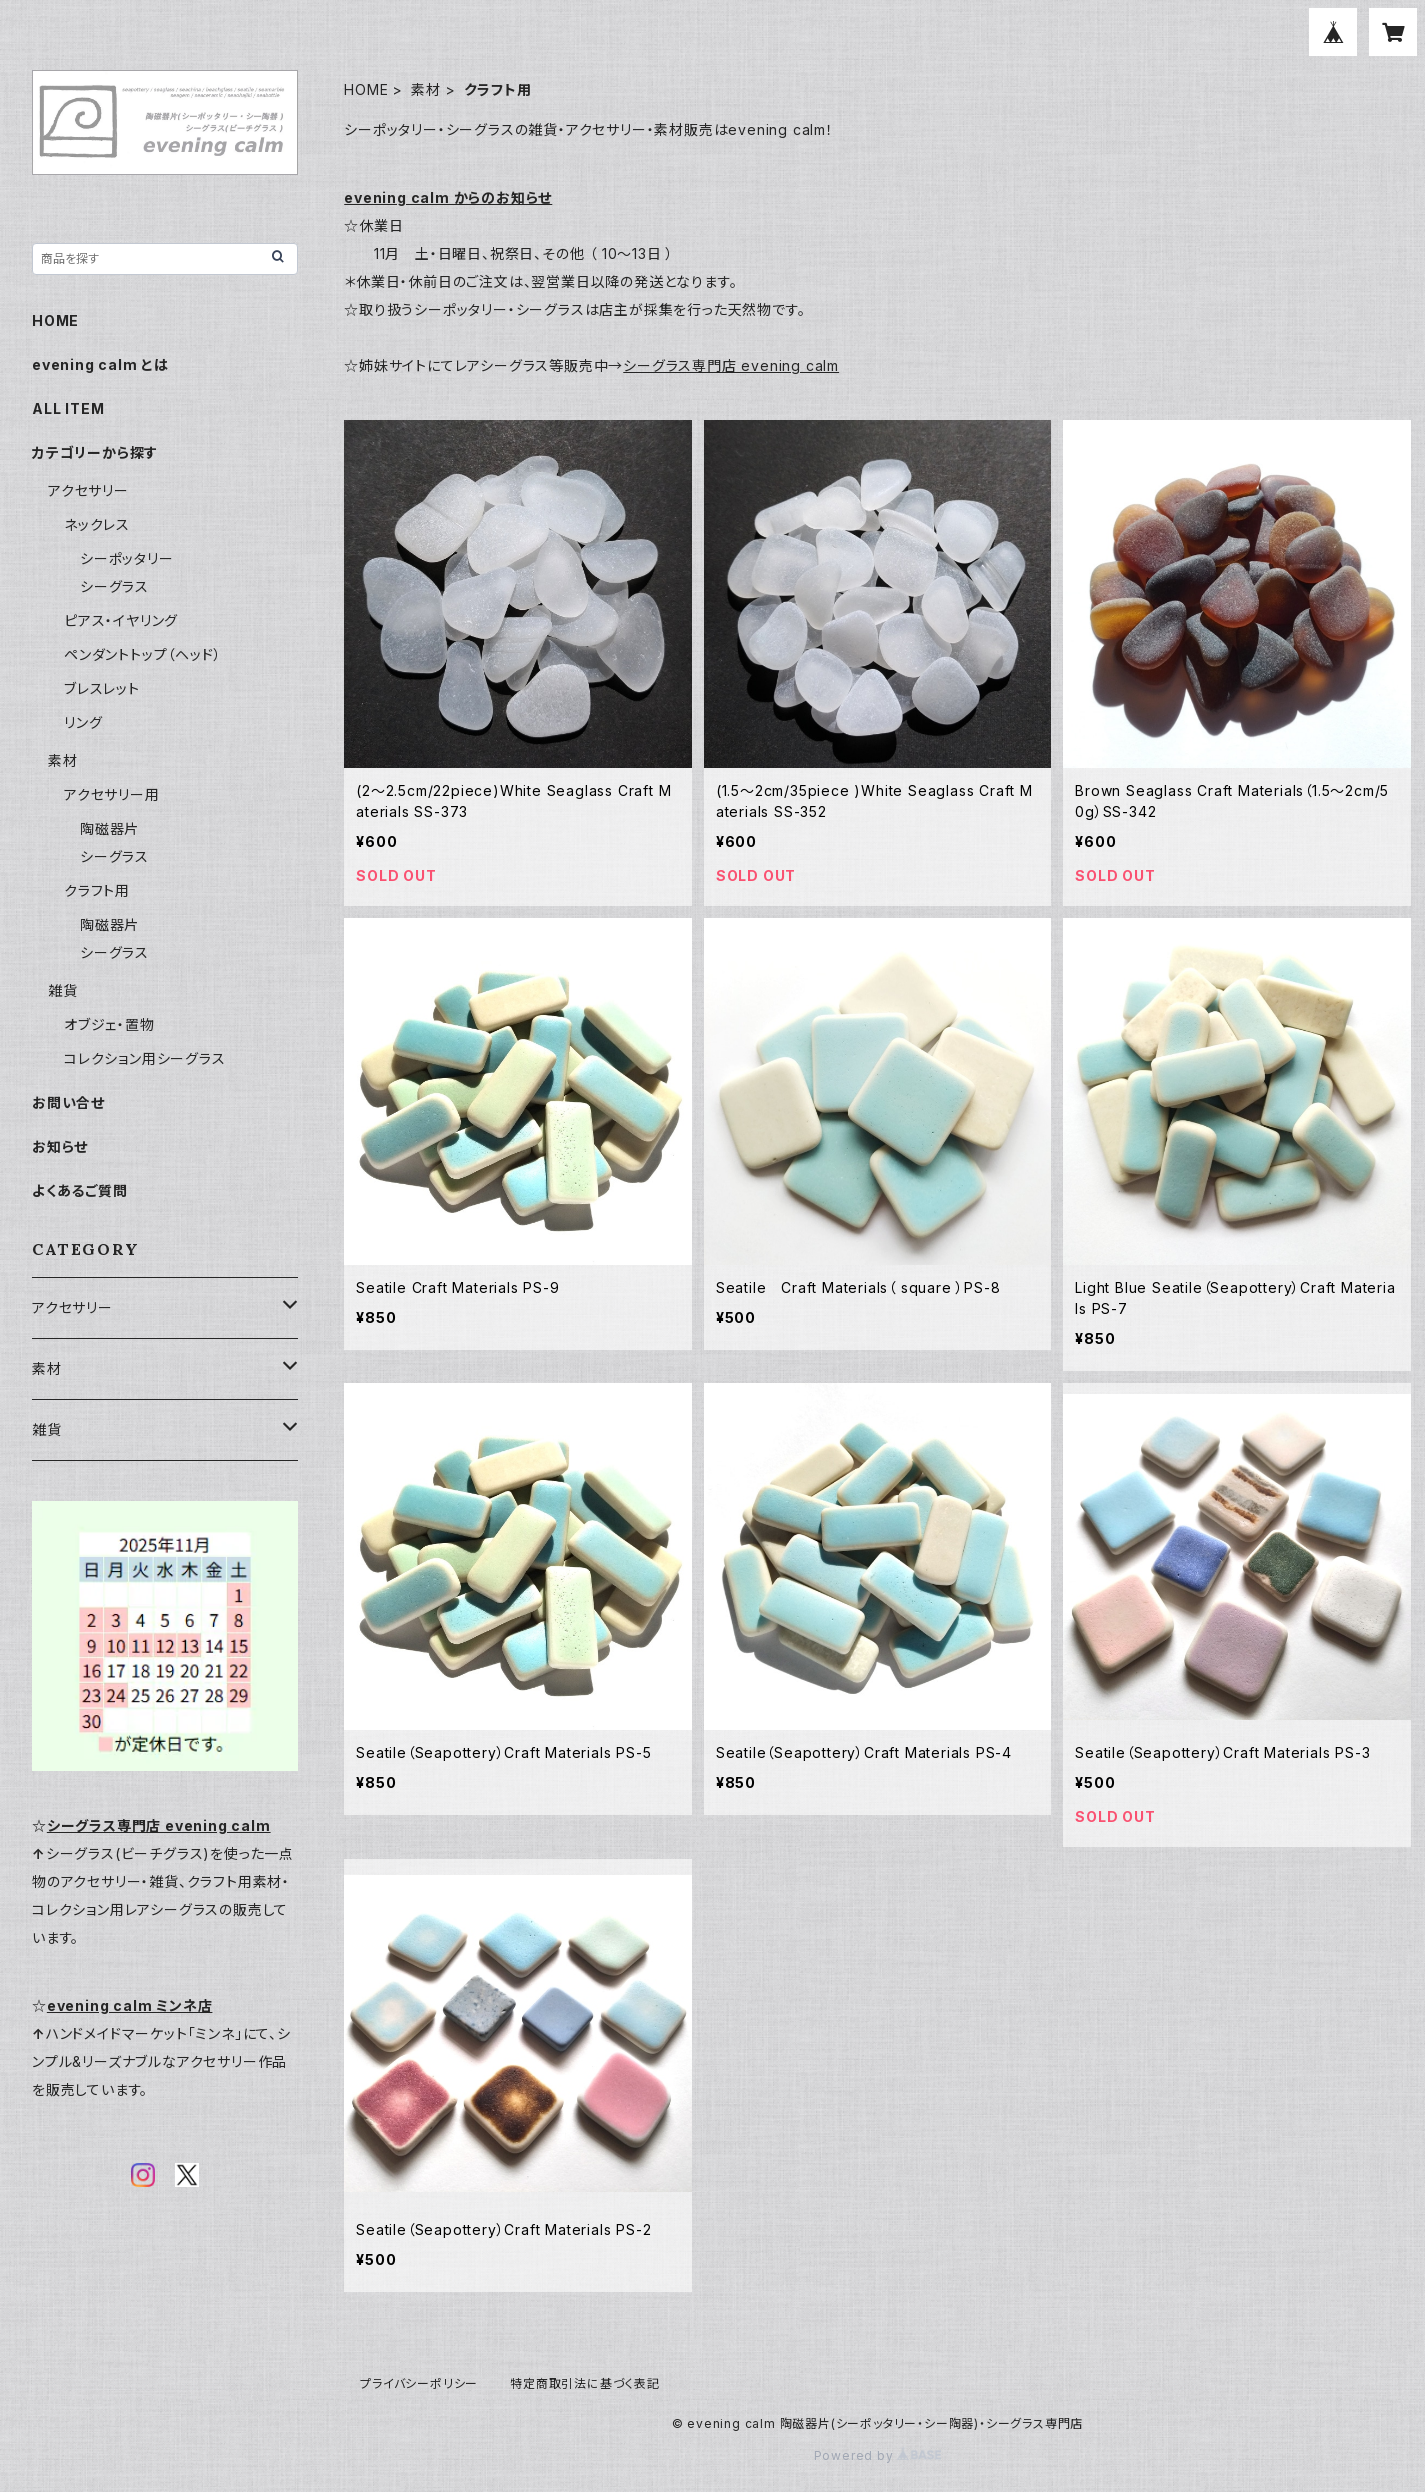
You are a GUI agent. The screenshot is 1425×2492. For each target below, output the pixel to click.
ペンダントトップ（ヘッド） (142, 654)
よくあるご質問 (80, 1190)
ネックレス (97, 524)
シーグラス (114, 586)
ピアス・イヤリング (121, 620)
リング (83, 722)
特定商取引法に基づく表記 (585, 2383)
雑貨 (63, 990)
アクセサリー (88, 490)
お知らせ (60, 1146)
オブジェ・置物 (109, 1024)
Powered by (878, 2455)
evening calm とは (100, 364)
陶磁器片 (109, 828)
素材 (426, 89)
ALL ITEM (68, 408)
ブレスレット (102, 688)
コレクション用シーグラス (145, 1058)
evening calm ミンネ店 (130, 2005)
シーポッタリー (127, 558)
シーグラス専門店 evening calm (731, 365)
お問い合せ (68, 1102)
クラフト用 (97, 890)
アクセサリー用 (112, 794)
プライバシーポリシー (419, 2383)
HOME (366, 89)
